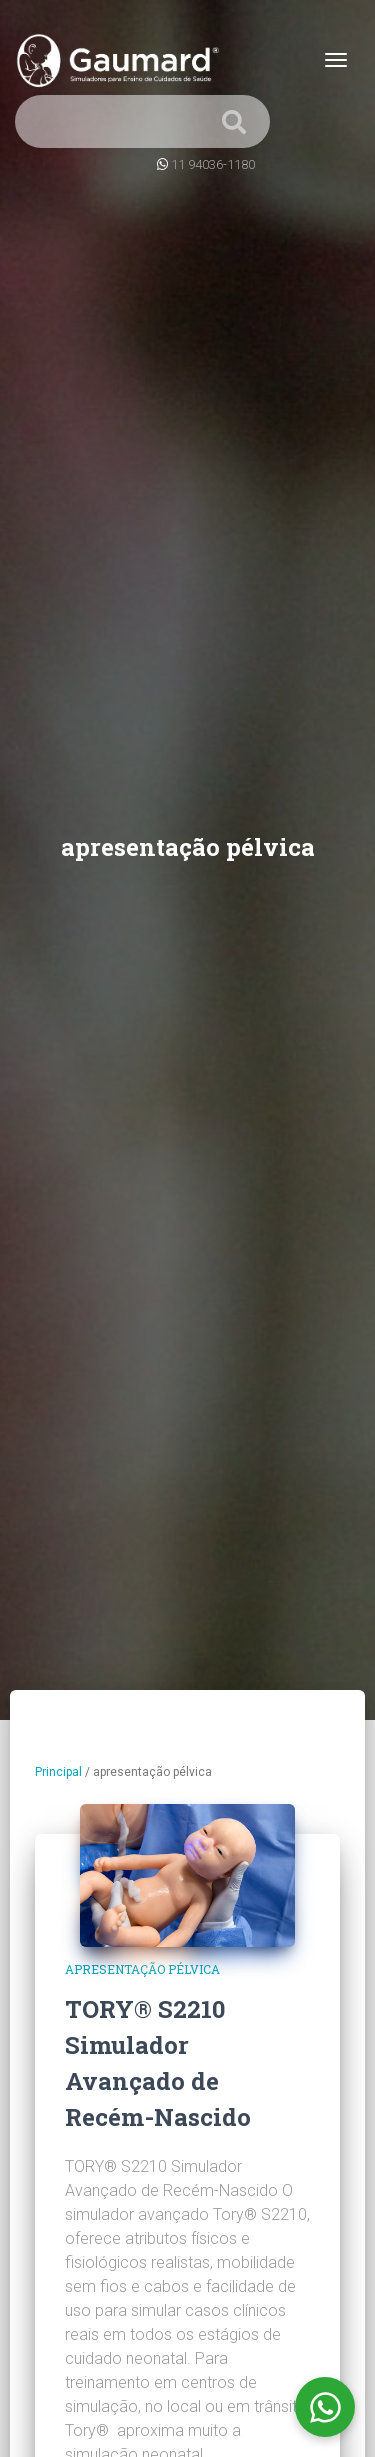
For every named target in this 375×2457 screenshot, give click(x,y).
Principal (58, 1772)
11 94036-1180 (213, 164)
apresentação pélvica (142, 1969)
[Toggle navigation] (336, 60)
